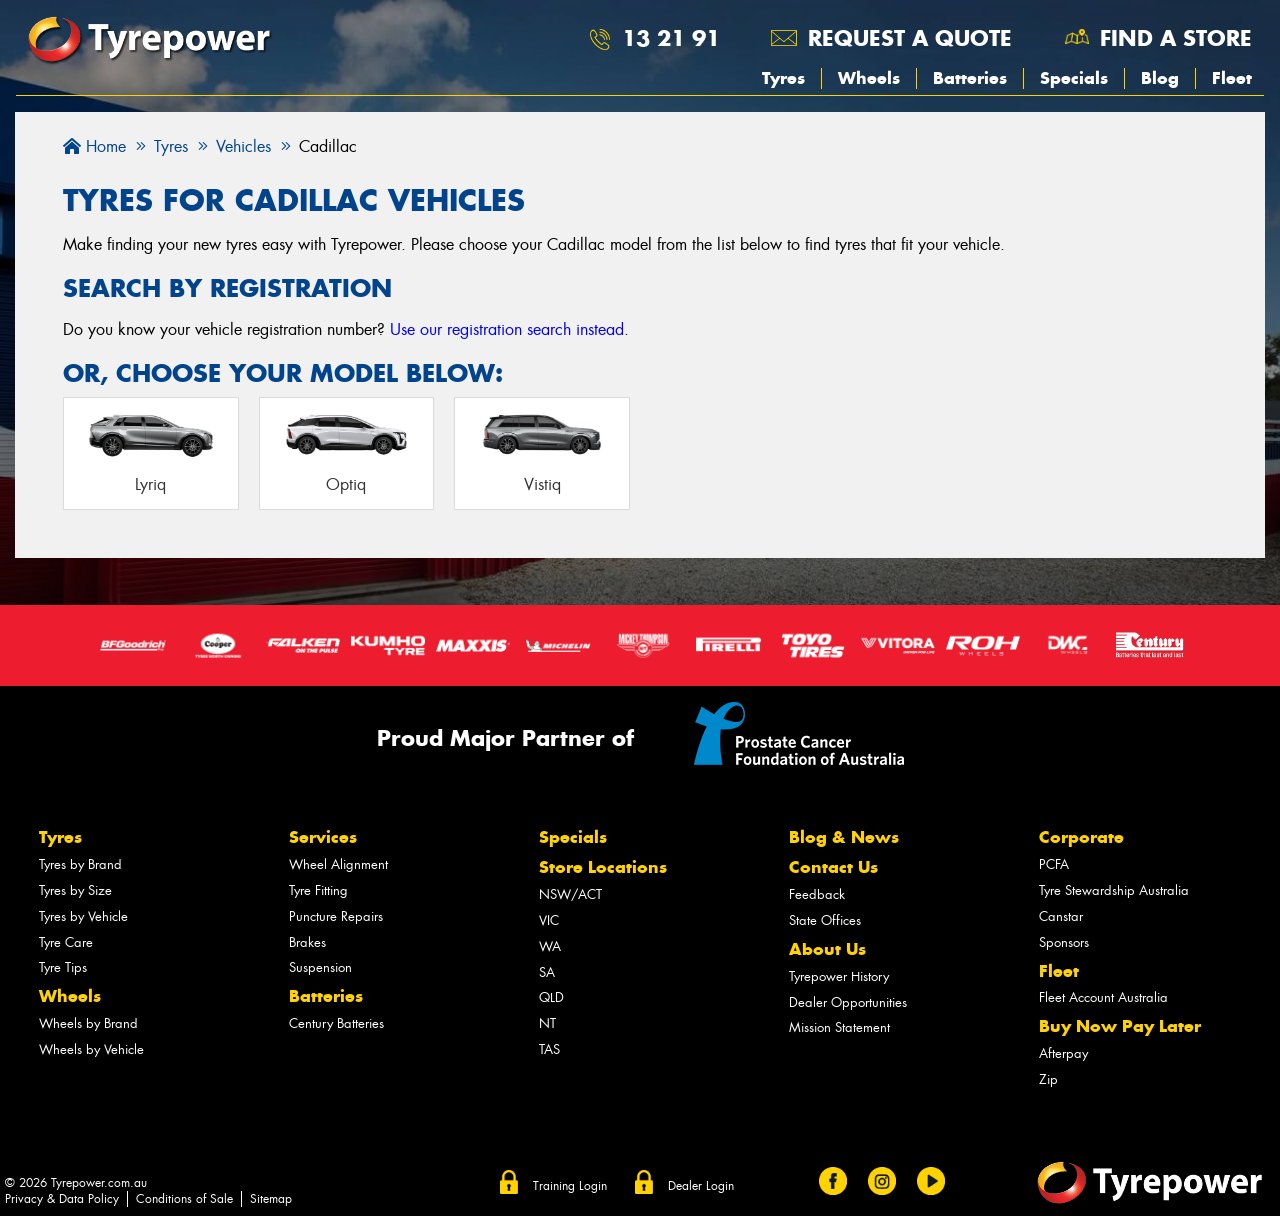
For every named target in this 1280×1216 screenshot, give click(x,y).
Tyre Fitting (318, 890)
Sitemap (271, 1199)
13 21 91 (671, 38)
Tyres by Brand (80, 864)
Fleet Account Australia (1103, 997)
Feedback (817, 894)
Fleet (1232, 78)
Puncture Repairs (336, 916)
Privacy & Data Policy (62, 1199)
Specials (1074, 78)
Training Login (570, 1186)
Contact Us (833, 867)
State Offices (825, 920)
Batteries (970, 78)
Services (323, 837)
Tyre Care (66, 942)
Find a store (1176, 38)
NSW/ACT (570, 894)
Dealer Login (701, 1186)
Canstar (1061, 916)
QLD (551, 997)
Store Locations (603, 867)
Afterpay (1063, 1053)
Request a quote (910, 38)
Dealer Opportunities (848, 1002)
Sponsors (1064, 942)
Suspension (320, 967)
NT (547, 1023)
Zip (1048, 1079)
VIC (549, 920)
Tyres (783, 78)
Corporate (1081, 837)
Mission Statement (839, 1027)
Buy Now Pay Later (1120, 1026)
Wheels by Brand (88, 1023)
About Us (827, 949)
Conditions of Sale (184, 1199)
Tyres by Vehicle (83, 916)
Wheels (869, 78)
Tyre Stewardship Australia (1114, 890)
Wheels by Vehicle (91, 1049)
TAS (549, 1049)
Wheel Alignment (338, 864)
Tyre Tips (63, 967)
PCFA (1054, 864)
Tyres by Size (75, 890)
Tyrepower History (839, 976)
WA (550, 946)
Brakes (307, 942)
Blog (1160, 78)
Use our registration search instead (507, 329)
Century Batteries (336, 1023)
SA (547, 972)
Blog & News (844, 837)
